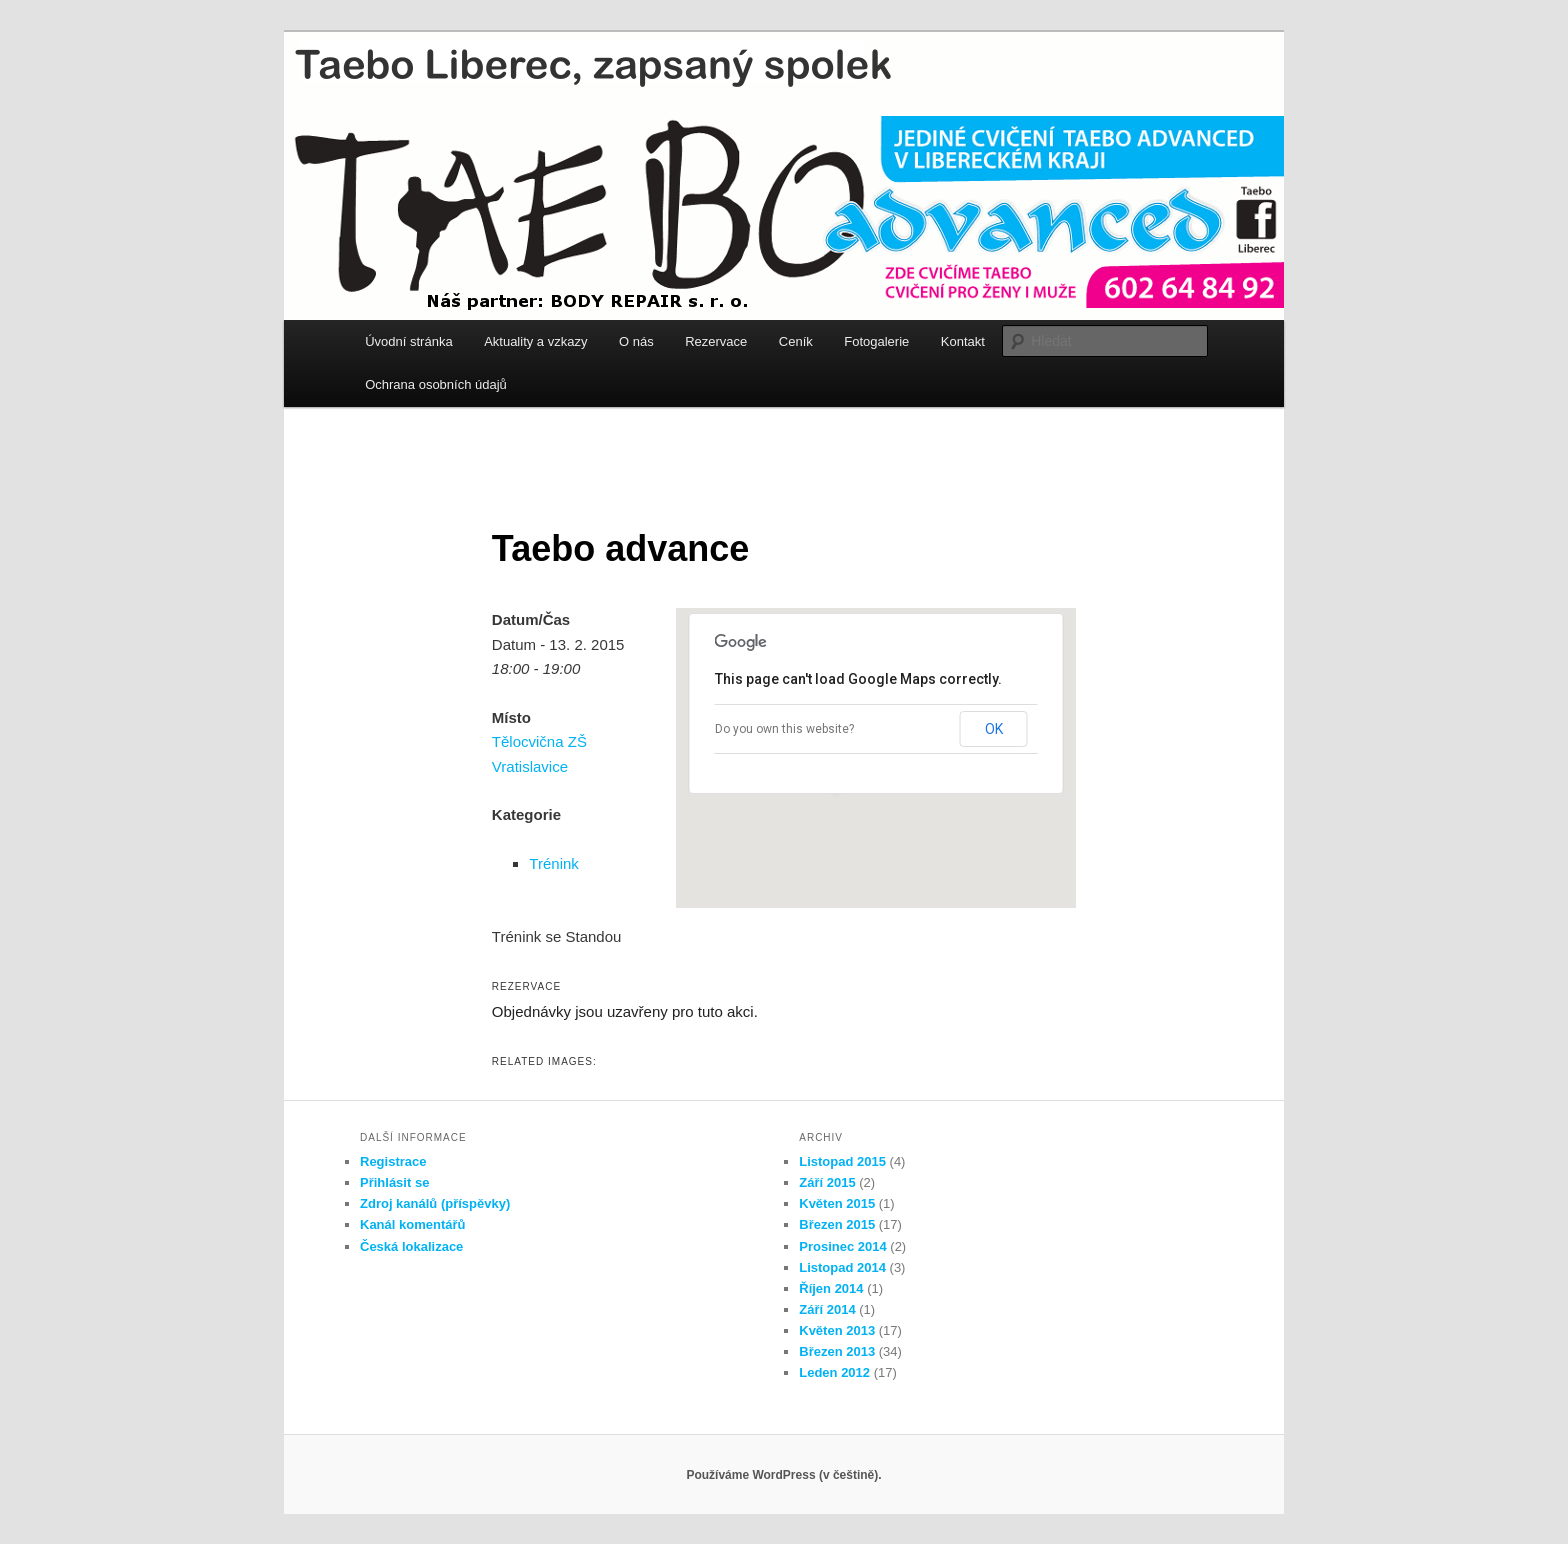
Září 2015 (827, 1182)
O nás (636, 341)
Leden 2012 (834, 1372)
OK (994, 729)
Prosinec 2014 (842, 1246)
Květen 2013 (837, 1330)
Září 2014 (827, 1309)
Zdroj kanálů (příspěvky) (435, 1203)
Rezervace (716, 341)
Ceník (796, 341)
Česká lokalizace (411, 1246)
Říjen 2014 (831, 1288)
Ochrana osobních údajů (436, 384)
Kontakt (963, 341)
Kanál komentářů (412, 1224)
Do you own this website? (784, 729)
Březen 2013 (837, 1351)
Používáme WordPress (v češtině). (783, 1475)
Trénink (553, 863)
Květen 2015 (837, 1203)
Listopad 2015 (842, 1161)
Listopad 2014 (842, 1267)
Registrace (393, 1161)
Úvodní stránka (408, 341)
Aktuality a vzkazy (535, 341)
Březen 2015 (837, 1224)
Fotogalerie (876, 341)
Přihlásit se (394, 1182)
